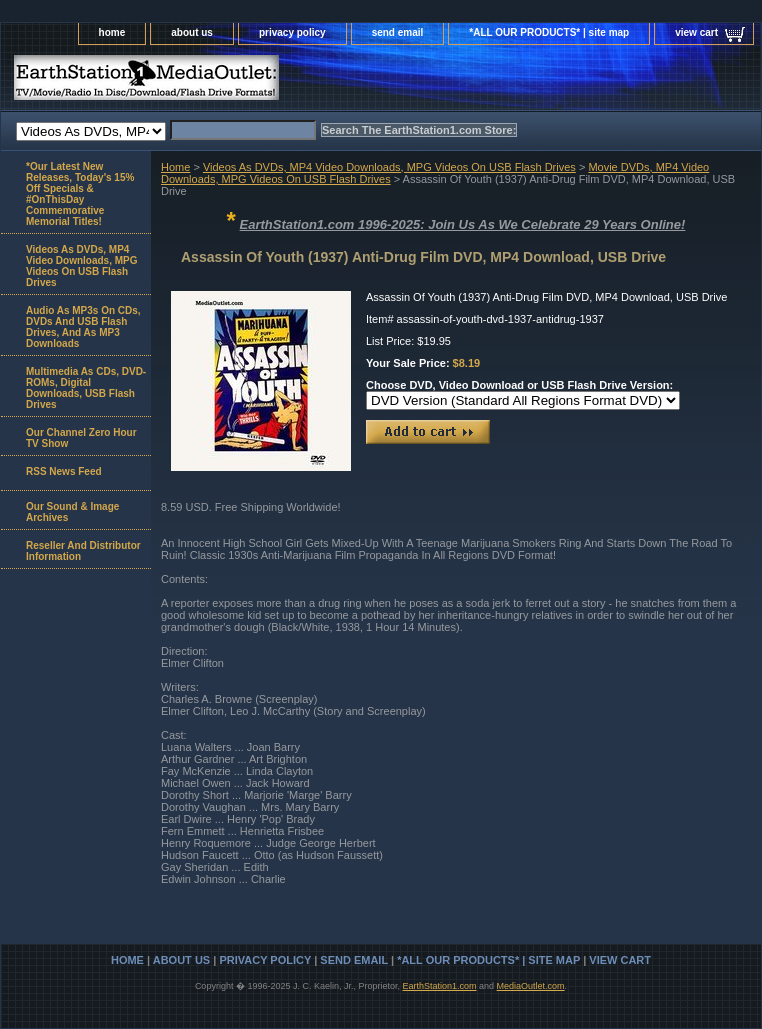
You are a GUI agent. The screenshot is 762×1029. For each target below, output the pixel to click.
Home (175, 167)
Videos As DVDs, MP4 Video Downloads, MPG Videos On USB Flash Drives (389, 167)
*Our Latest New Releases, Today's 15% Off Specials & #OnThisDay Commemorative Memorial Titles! (80, 194)
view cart (696, 32)
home (112, 32)
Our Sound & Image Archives (72, 512)
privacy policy (292, 32)
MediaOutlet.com (531, 986)
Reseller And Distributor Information (83, 551)
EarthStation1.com (439, 986)
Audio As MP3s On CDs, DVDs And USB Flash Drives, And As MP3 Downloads (83, 327)
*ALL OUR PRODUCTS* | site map (549, 32)
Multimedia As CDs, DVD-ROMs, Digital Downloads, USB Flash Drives (86, 388)
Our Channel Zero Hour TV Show (81, 438)
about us (192, 32)
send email (398, 32)
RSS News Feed (64, 471)
